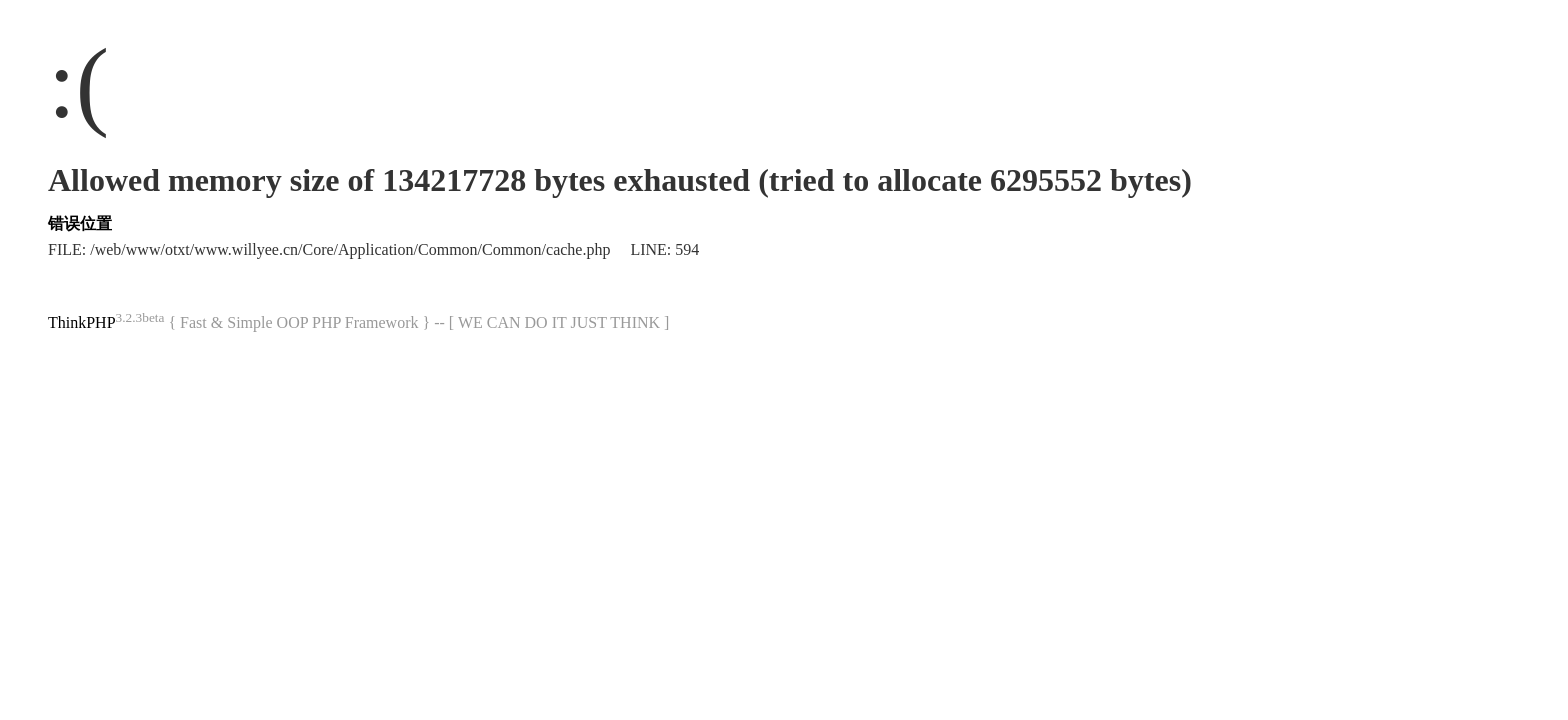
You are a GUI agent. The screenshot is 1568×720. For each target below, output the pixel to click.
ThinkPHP (82, 322)
